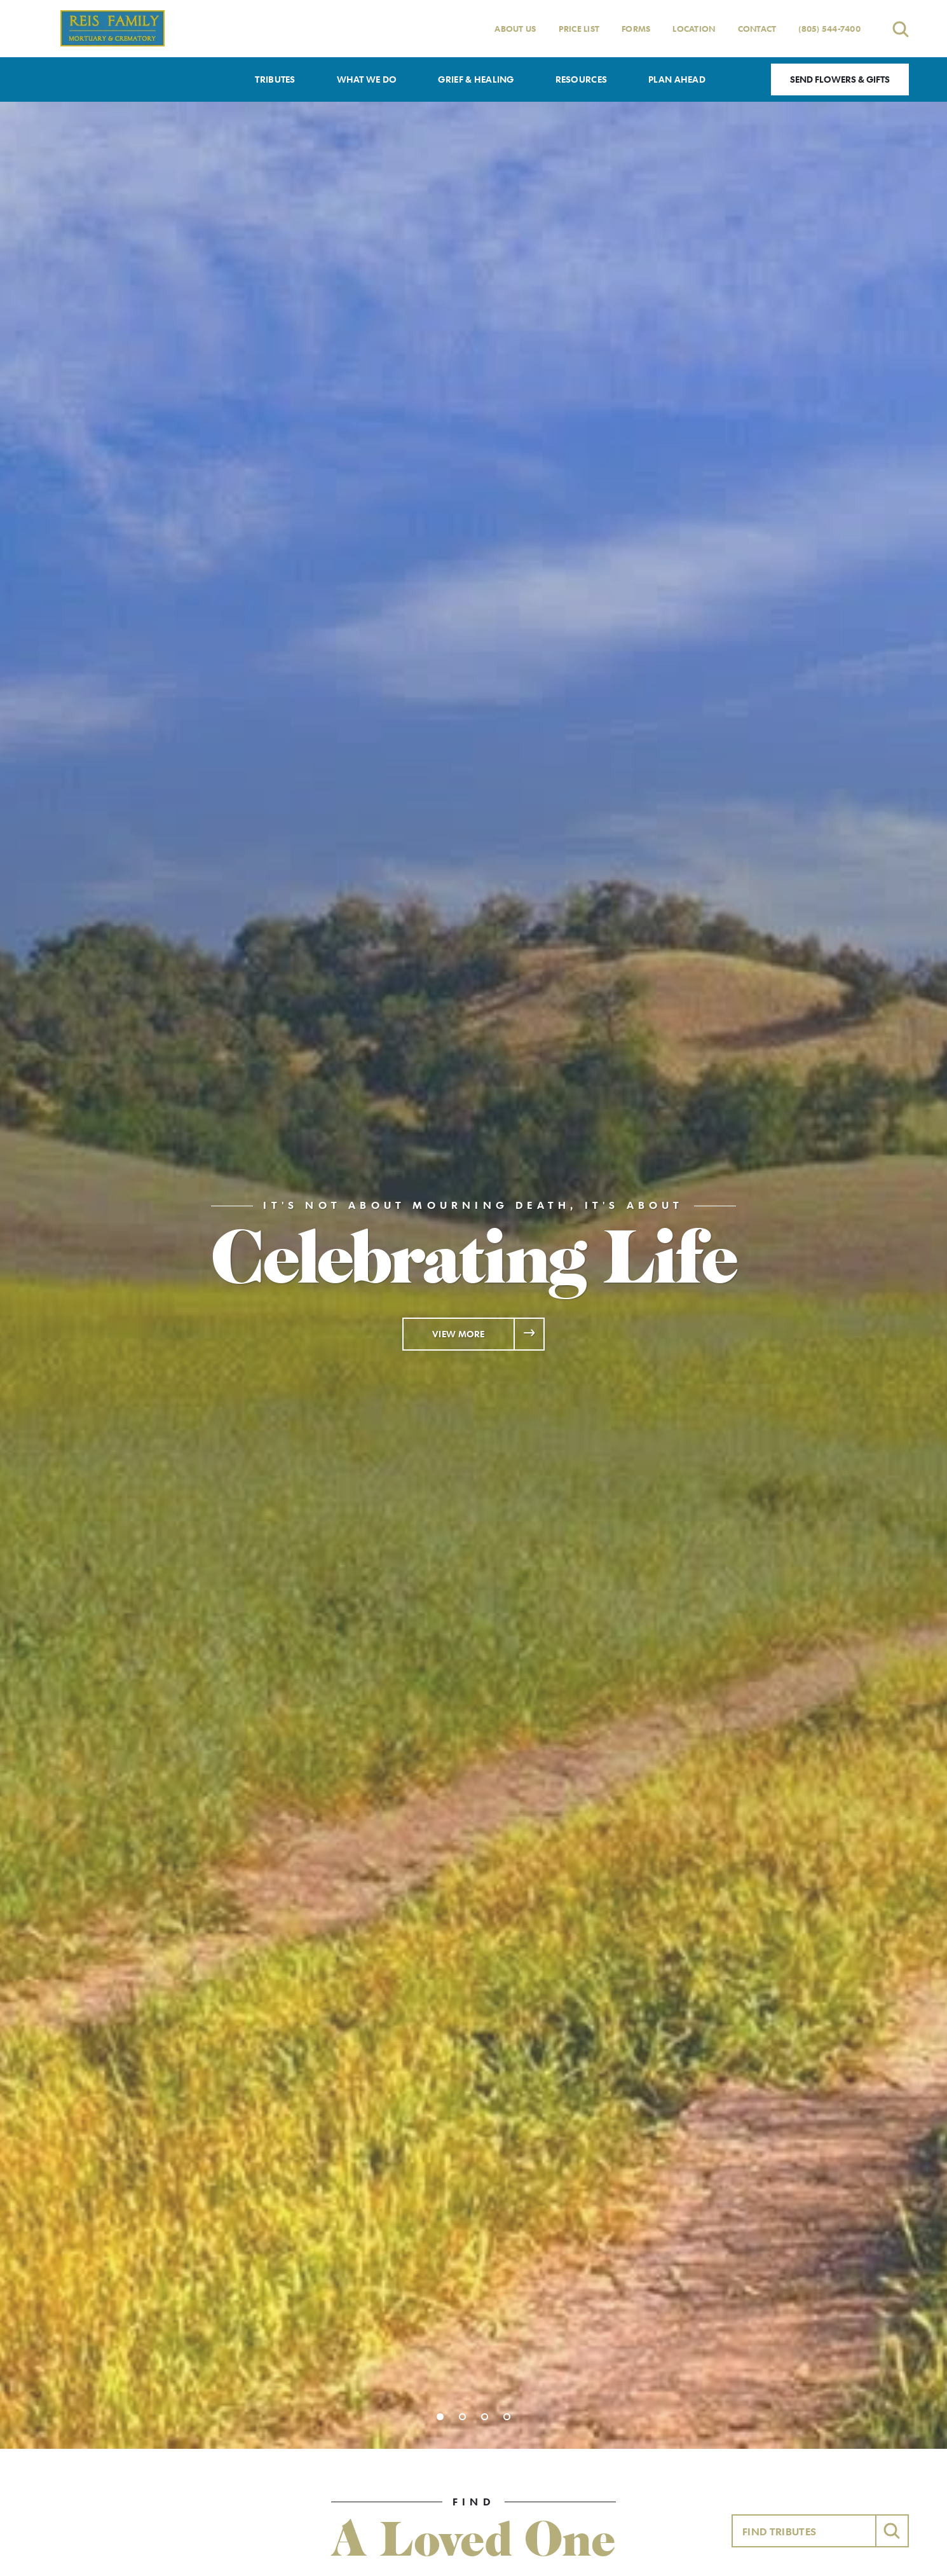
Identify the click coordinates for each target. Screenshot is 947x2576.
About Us (515, 28)
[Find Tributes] (804, 2530)
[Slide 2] (462, 2416)
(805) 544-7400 (829, 28)
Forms (636, 28)
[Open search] (900, 29)
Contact (757, 28)
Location (693, 28)
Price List (579, 28)
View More (458, 1334)
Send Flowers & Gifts (840, 79)
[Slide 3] (484, 2416)
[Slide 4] (506, 2416)
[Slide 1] (440, 2416)
